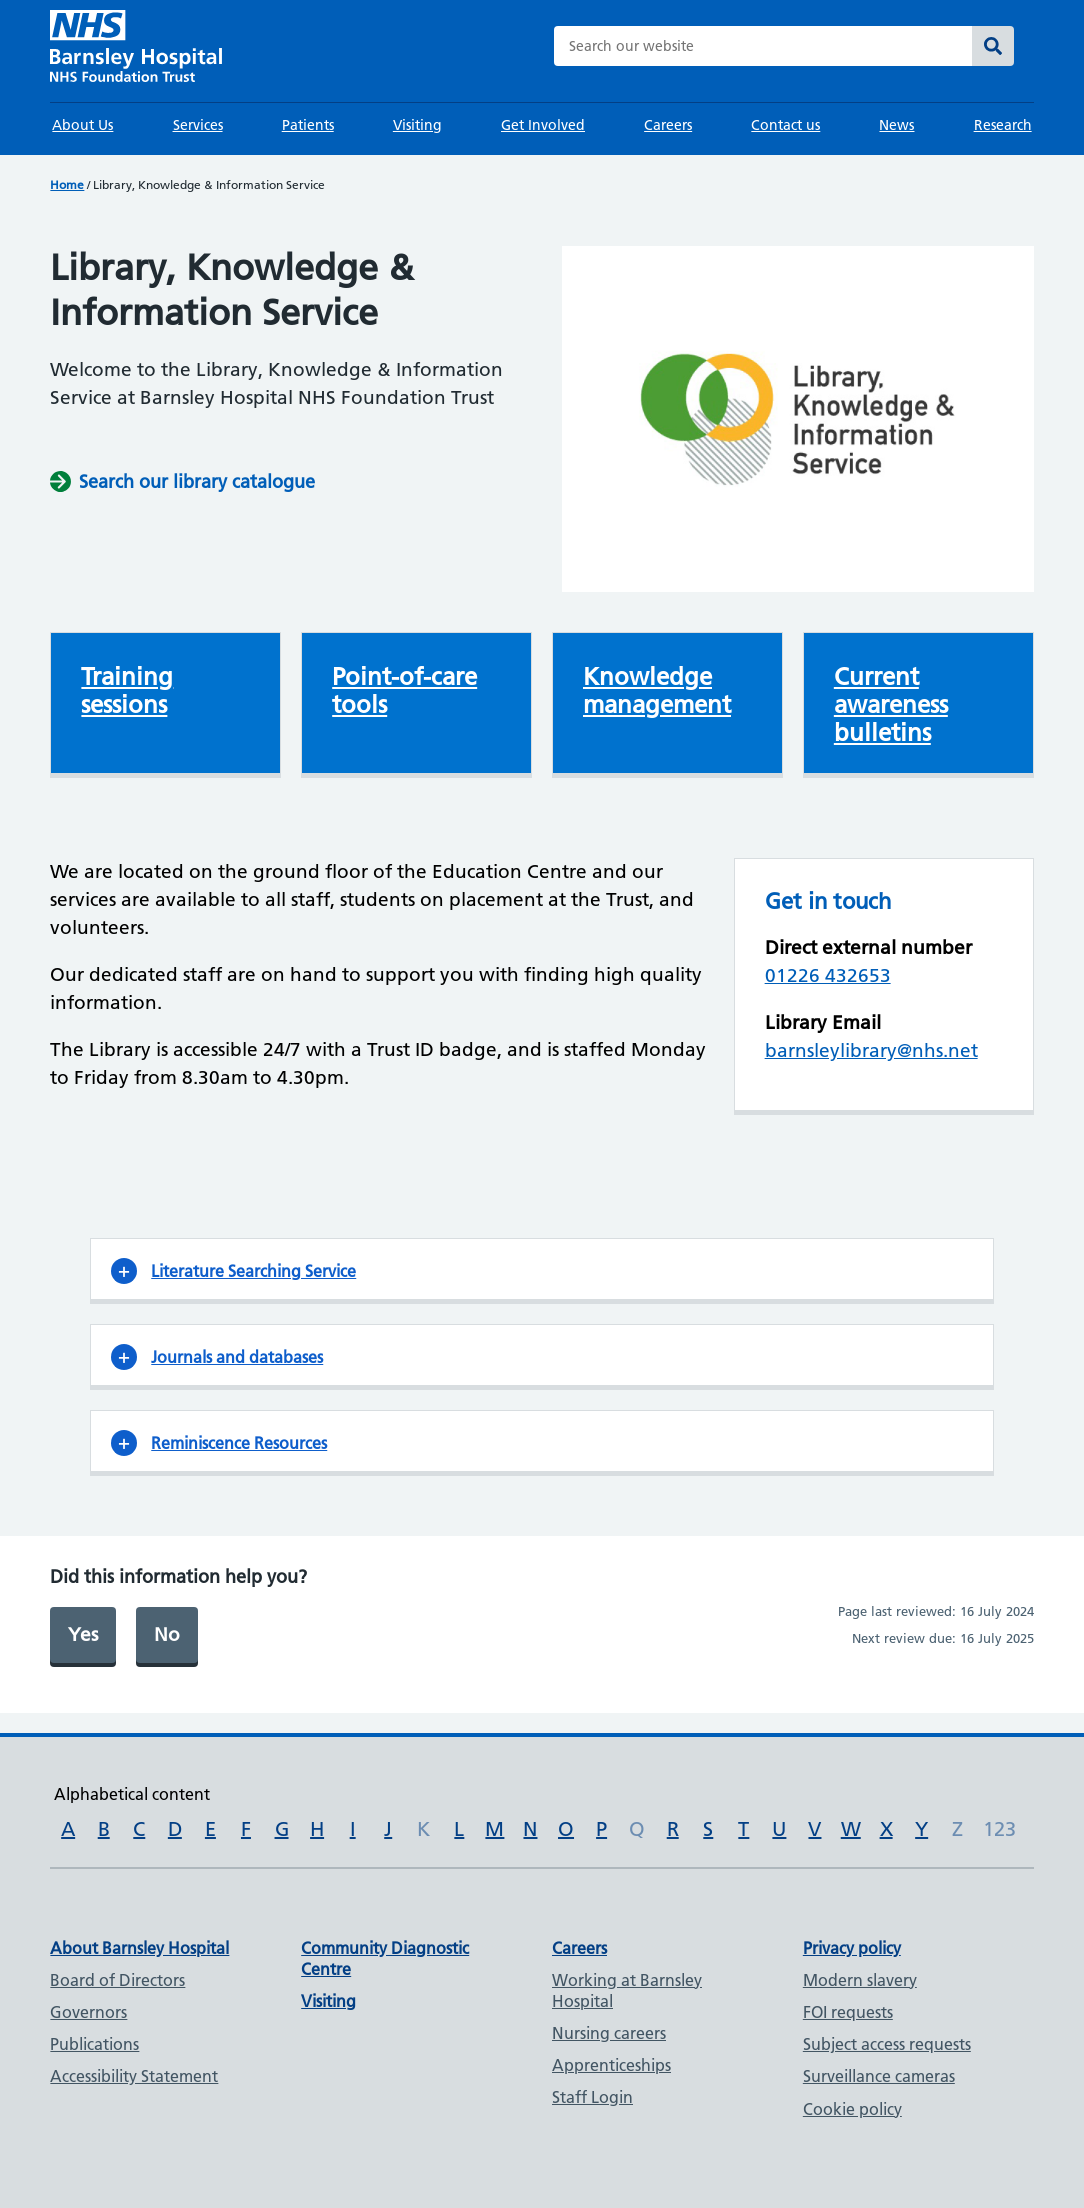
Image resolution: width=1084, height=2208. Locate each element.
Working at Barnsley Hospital (627, 1990)
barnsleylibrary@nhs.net (871, 1050)
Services (198, 125)
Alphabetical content (132, 1794)
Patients (308, 125)
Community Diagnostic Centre (385, 1958)
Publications (94, 2044)
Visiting (417, 125)
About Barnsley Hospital (139, 1948)
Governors (88, 2012)
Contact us (785, 125)
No (167, 1634)
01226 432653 (828, 975)
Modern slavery (860, 1980)
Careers (668, 125)
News (896, 125)
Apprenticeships (611, 2065)
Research (1003, 125)
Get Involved (543, 125)
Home (67, 184)
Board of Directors (117, 1980)
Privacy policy (852, 1948)
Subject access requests (887, 2044)
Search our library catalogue (197, 481)
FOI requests (848, 2012)
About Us (82, 125)
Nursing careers (609, 2033)
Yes (83, 1634)
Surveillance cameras (879, 2076)
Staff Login (592, 2097)
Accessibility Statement (134, 2076)
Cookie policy (852, 2109)
